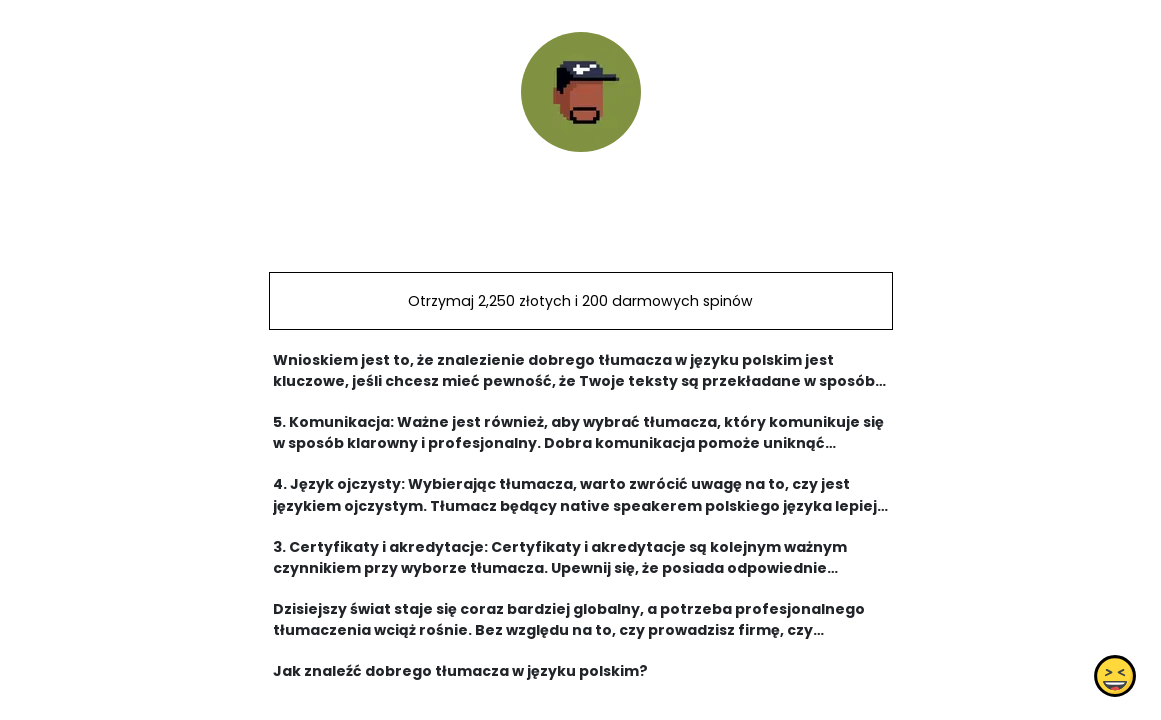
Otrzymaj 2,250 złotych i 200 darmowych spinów (580, 301)
